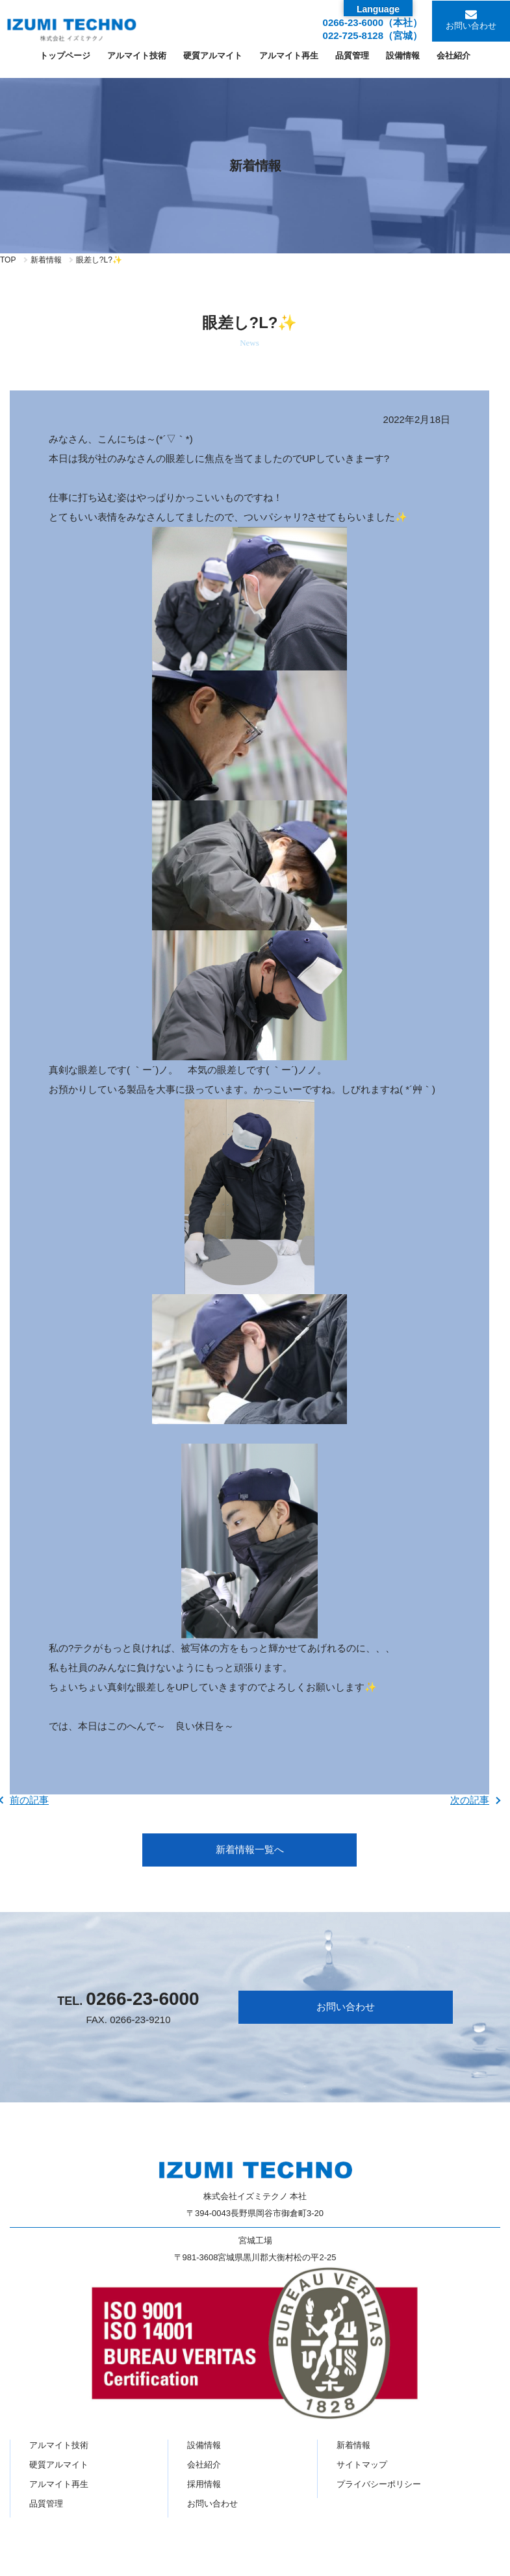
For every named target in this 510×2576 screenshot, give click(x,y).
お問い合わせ (471, 26)
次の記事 (469, 1799)
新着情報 (46, 259)
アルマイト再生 (58, 2484)
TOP (8, 259)
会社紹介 (204, 2464)
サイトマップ (362, 2464)
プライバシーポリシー (379, 2484)
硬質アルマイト (58, 2464)
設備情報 (204, 2445)
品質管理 (46, 2503)
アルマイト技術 (58, 2445)
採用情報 (204, 2484)
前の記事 (29, 1799)
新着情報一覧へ (250, 1849)
